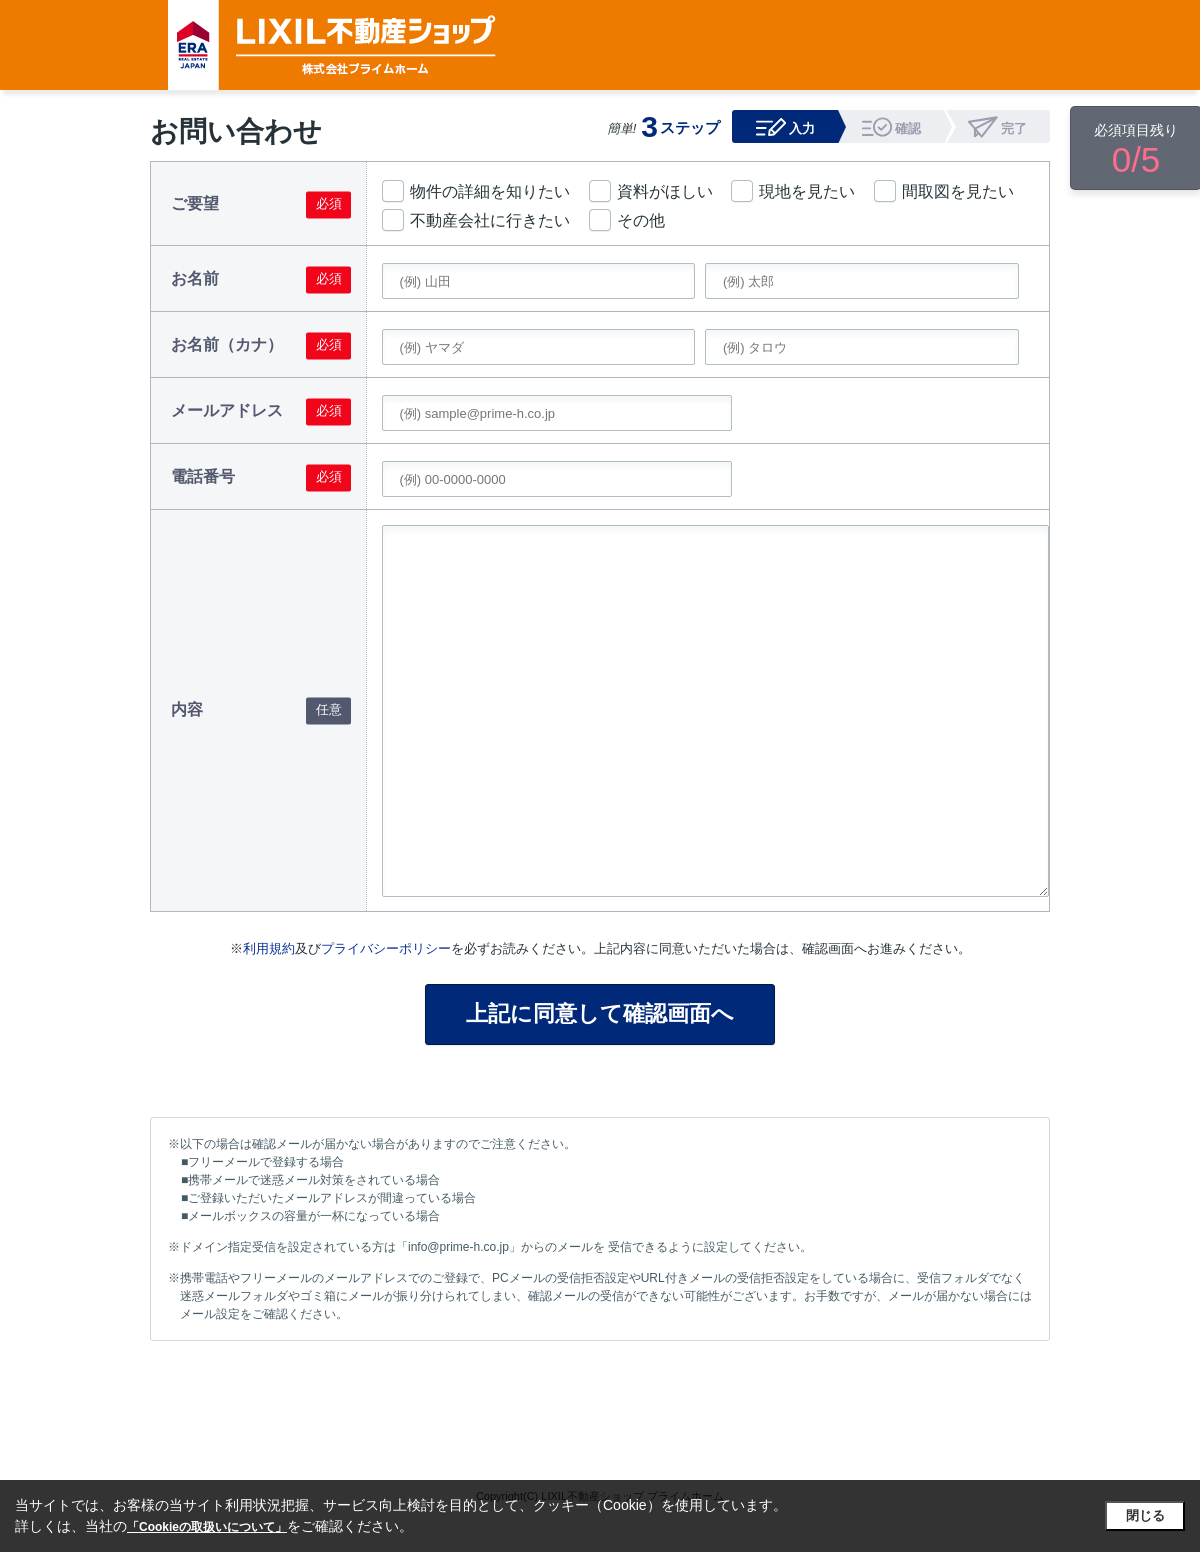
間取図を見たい (958, 191)
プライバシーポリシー (386, 948)
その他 (641, 220)
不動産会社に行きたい (490, 220)
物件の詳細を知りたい (490, 191)
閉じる (1145, 1515)
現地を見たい (807, 191)
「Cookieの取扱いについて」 (207, 1527)
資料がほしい (665, 191)
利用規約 (269, 948)
